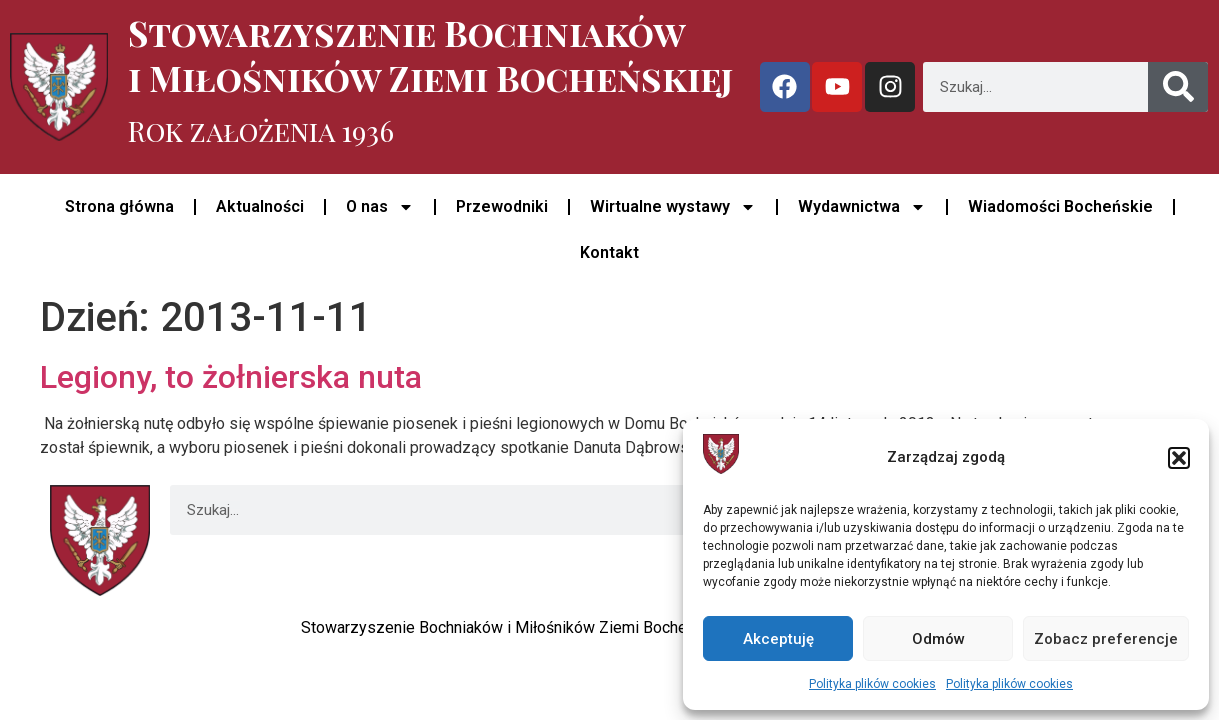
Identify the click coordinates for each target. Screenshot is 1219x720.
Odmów (938, 639)
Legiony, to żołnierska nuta (231, 377)
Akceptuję (778, 639)
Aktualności (260, 206)
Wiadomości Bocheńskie (1060, 206)
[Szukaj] (1178, 87)
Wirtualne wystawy (673, 207)
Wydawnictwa (862, 207)
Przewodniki (502, 206)
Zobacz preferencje (1106, 639)
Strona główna (119, 206)
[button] (1179, 458)
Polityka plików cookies (872, 684)
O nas (380, 207)
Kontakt (609, 252)
